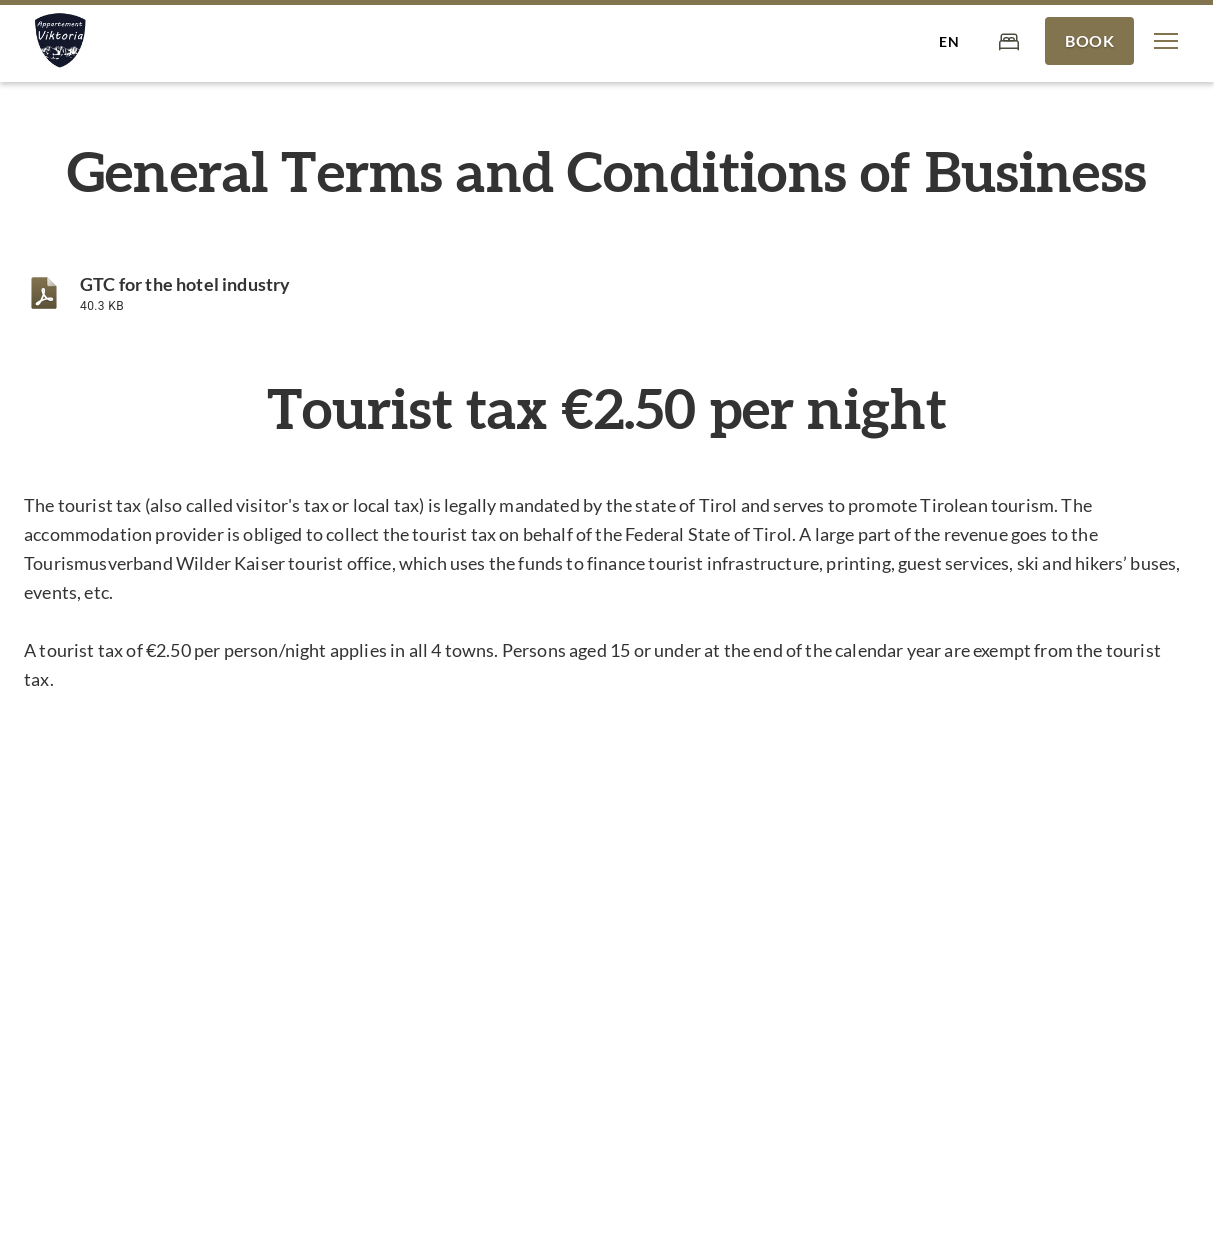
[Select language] (949, 41)
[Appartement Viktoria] (59, 41)
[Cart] (1009, 40)
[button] (1166, 41)
